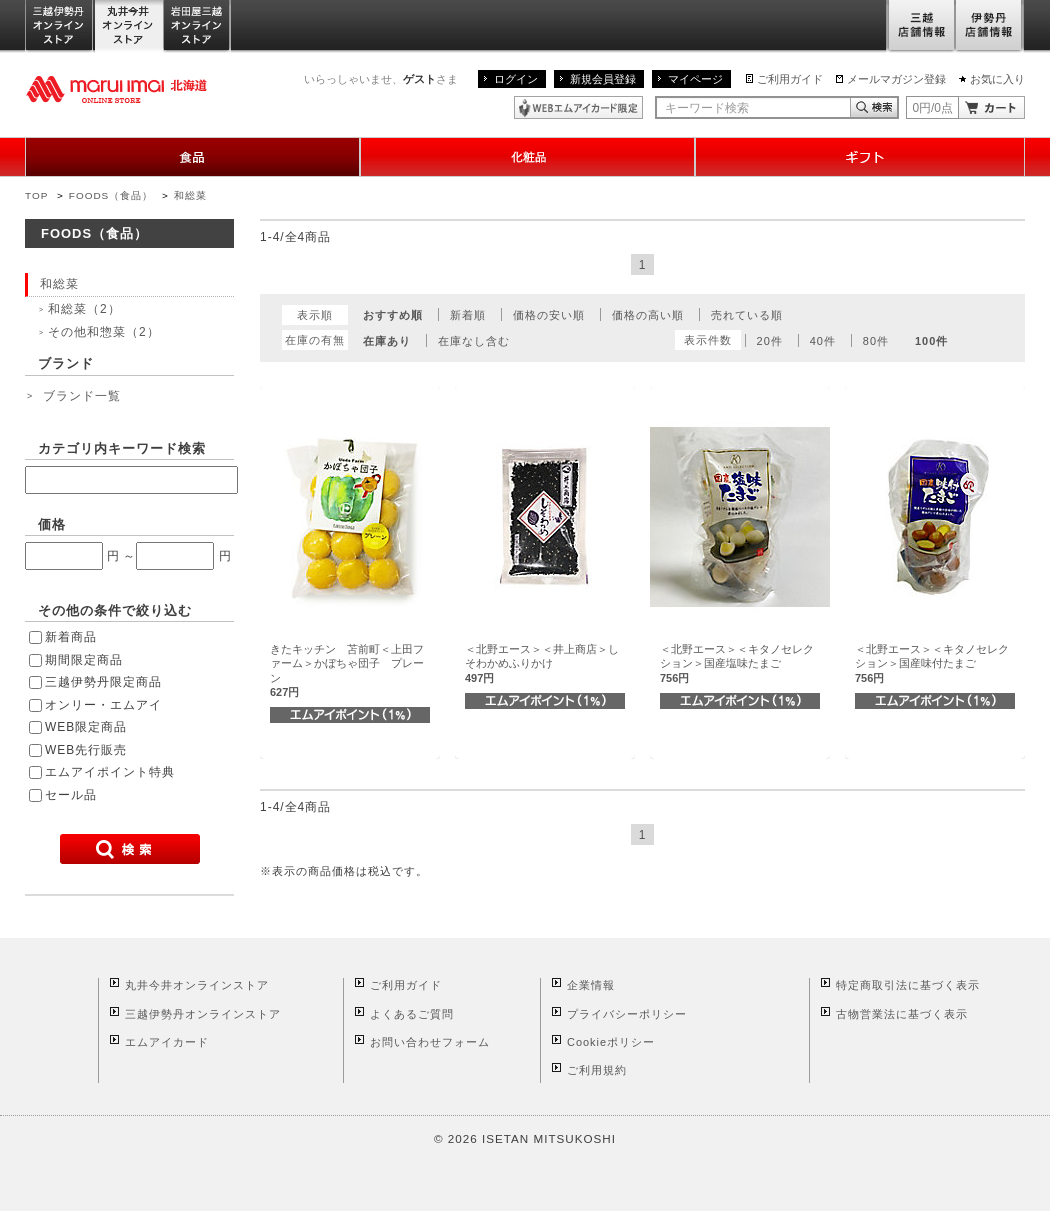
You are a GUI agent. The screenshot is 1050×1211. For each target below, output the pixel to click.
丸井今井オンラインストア (129, 26)
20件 (770, 341)
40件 (823, 341)
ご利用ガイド (790, 79)
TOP (36, 195)
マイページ (695, 79)
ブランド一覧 (82, 396)
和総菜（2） (84, 309)
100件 (931, 341)
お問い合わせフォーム (430, 1042)
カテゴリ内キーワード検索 (122, 448)
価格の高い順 (648, 315)
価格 (52, 524)
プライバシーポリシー (627, 1014)
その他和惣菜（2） (104, 332)
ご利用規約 (597, 1070)
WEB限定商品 (86, 727)
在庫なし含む (474, 341)
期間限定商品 (84, 660)
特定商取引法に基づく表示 (908, 985)
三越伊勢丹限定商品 (103, 682)
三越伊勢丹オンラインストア (60, 26)
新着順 (468, 315)
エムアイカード (167, 1042)
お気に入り (997, 79)
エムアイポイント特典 (110, 772)
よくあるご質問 (412, 1014)
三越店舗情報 (920, 26)
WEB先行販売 (86, 750)
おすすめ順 (393, 315)
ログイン (516, 79)
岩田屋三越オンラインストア (197, 26)
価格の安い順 (549, 315)
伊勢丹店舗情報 (990, 26)
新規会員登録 (603, 79)
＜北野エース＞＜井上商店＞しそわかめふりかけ (542, 663)
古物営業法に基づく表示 (902, 1014)
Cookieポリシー (611, 1042)
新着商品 (71, 637)
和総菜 (190, 195)
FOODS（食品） (111, 195)
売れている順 (747, 315)
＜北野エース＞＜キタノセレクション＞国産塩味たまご (737, 663)
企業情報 (591, 985)
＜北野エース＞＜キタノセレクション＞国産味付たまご (932, 663)
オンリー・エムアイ (103, 705)
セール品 (71, 795)
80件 (876, 341)
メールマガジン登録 (896, 79)
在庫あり (387, 341)
